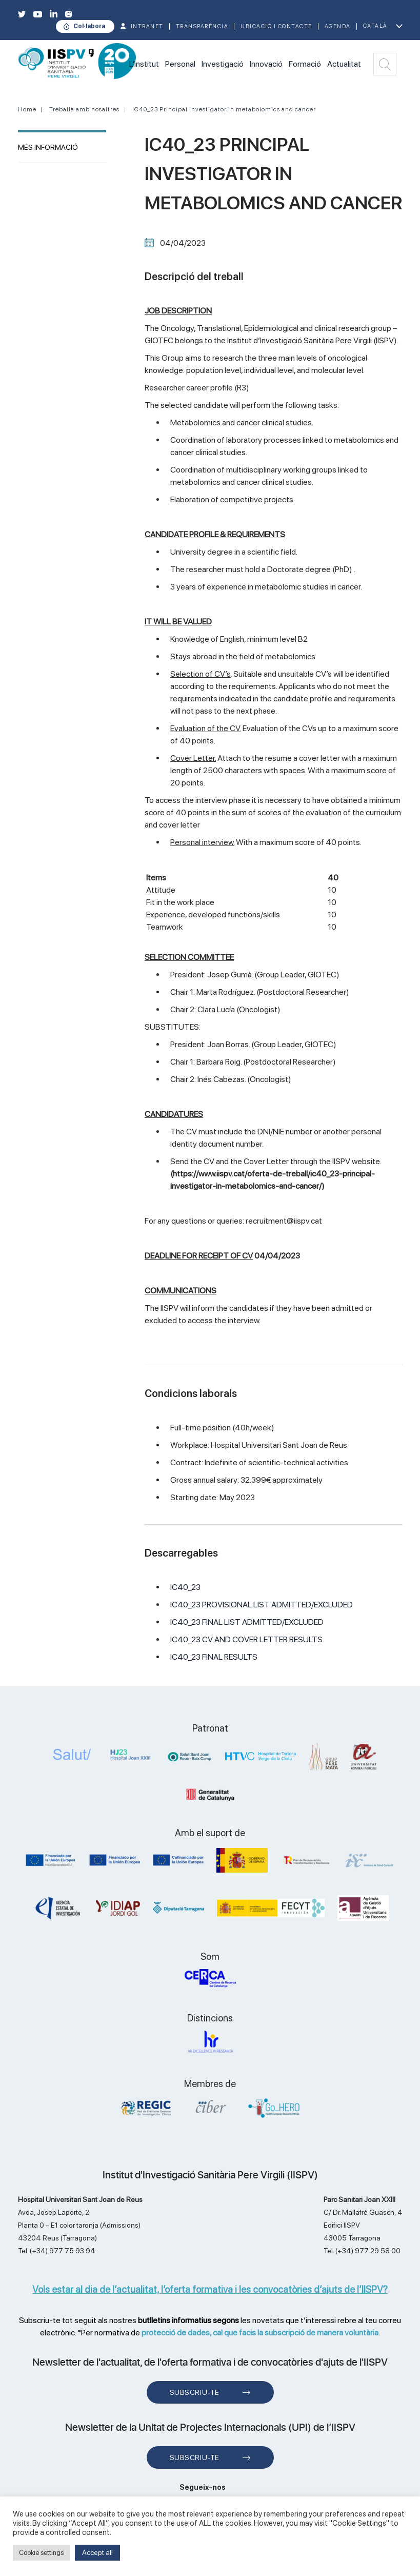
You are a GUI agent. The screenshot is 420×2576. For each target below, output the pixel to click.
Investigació (223, 64)
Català (375, 26)
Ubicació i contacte (276, 26)
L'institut (144, 64)
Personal (180, 64)
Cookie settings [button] (41, 2553)
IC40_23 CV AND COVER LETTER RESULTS (246, 1639)
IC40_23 (185, 1587)
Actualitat (344, 64)
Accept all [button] (97, 2552)
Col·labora (89, 26)
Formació (305, 64)
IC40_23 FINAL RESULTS (213, 1657)
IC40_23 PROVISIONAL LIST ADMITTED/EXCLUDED (261, 1604)
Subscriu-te (194, 2392)
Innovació (266, 64)
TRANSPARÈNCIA (202, 26)
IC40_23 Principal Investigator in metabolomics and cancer (224, 109)
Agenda (338, 26)
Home (27, 109)
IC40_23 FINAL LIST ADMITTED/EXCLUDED (247, 1622)
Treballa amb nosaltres (84, 109)
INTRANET (147, 26)
